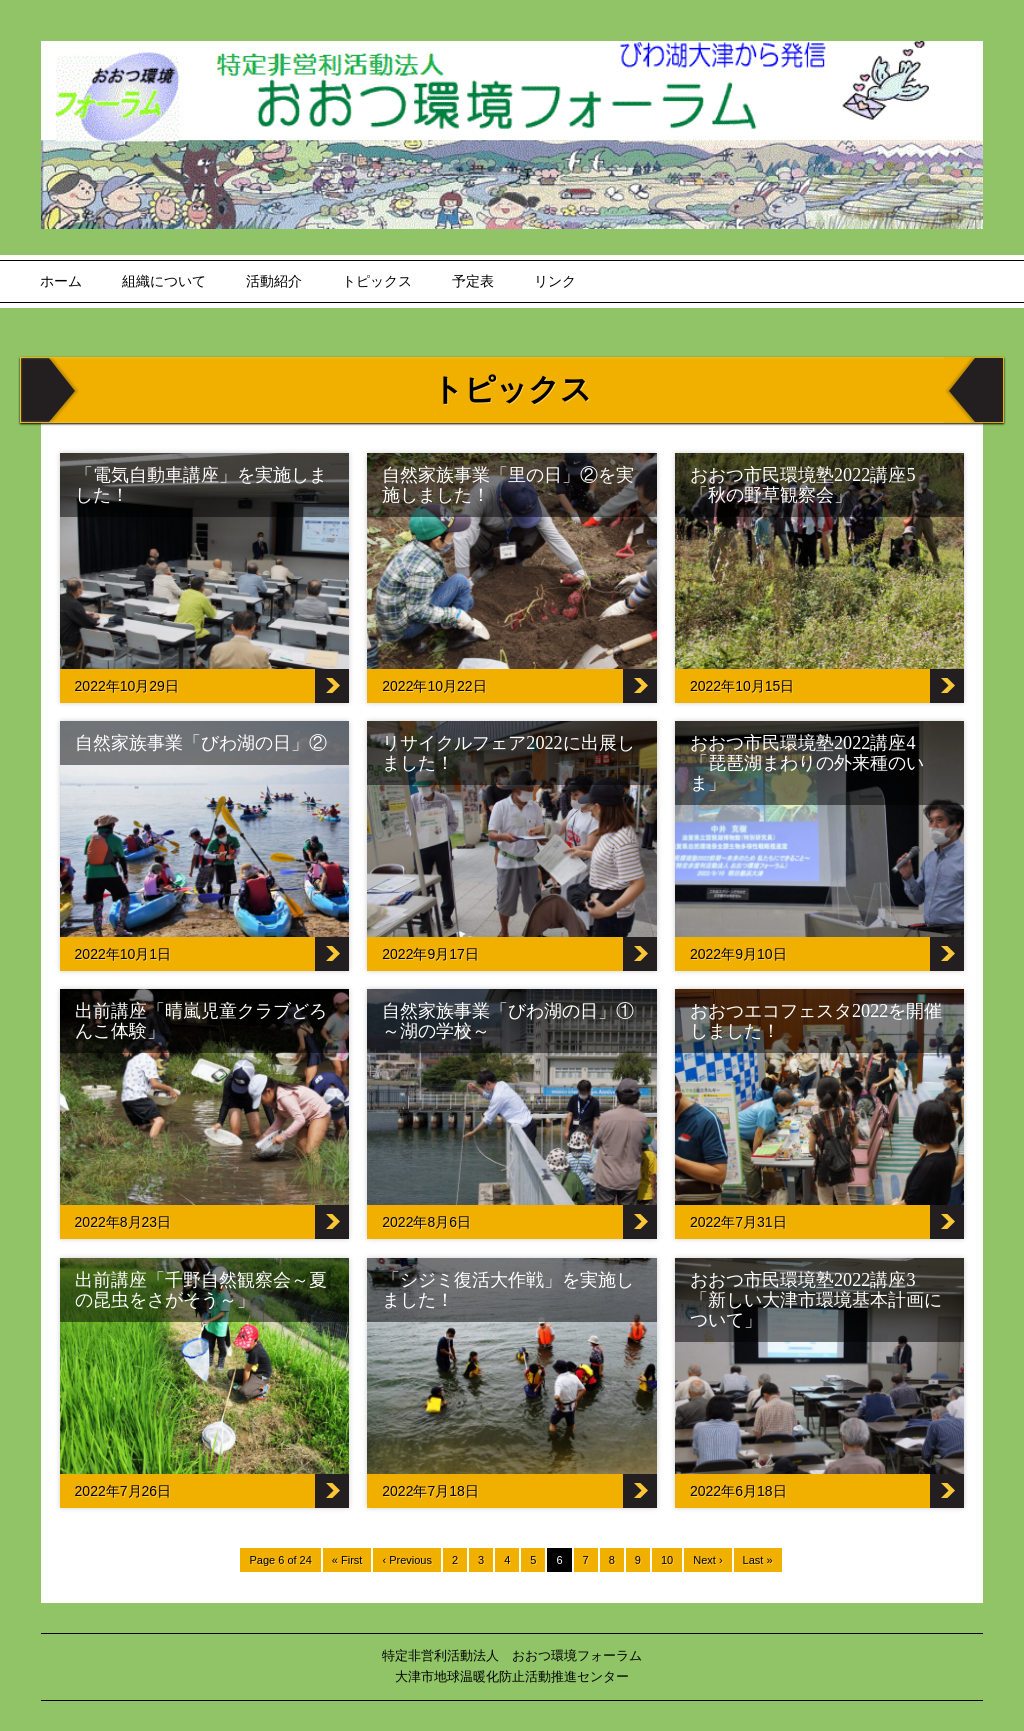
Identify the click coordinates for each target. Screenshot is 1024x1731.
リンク (555, 281)
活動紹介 (274, 281)
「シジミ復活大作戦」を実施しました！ (508, 1290)
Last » (758, 1560)
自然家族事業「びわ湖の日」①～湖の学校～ (508, 1021)
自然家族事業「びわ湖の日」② (201, 743)
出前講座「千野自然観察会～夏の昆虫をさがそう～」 (201, 1290)
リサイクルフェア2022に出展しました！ (508, 753)
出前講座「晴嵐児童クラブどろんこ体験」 (201, 1021)
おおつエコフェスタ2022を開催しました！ (816, 1021)
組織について (164, 281)
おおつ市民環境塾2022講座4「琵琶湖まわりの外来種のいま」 (807, 763)
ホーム (61, 281)
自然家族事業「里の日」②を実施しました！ (508, 485)
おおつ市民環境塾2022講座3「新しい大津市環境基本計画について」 (816, 1300)
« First (347, 1560)
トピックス (377, 281)
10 (667, 1560)
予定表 (473, 281)
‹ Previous (407, 1560)
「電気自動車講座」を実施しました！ (201, 485)
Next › (707, 1560)
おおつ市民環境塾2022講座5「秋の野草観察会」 (802, 485)
